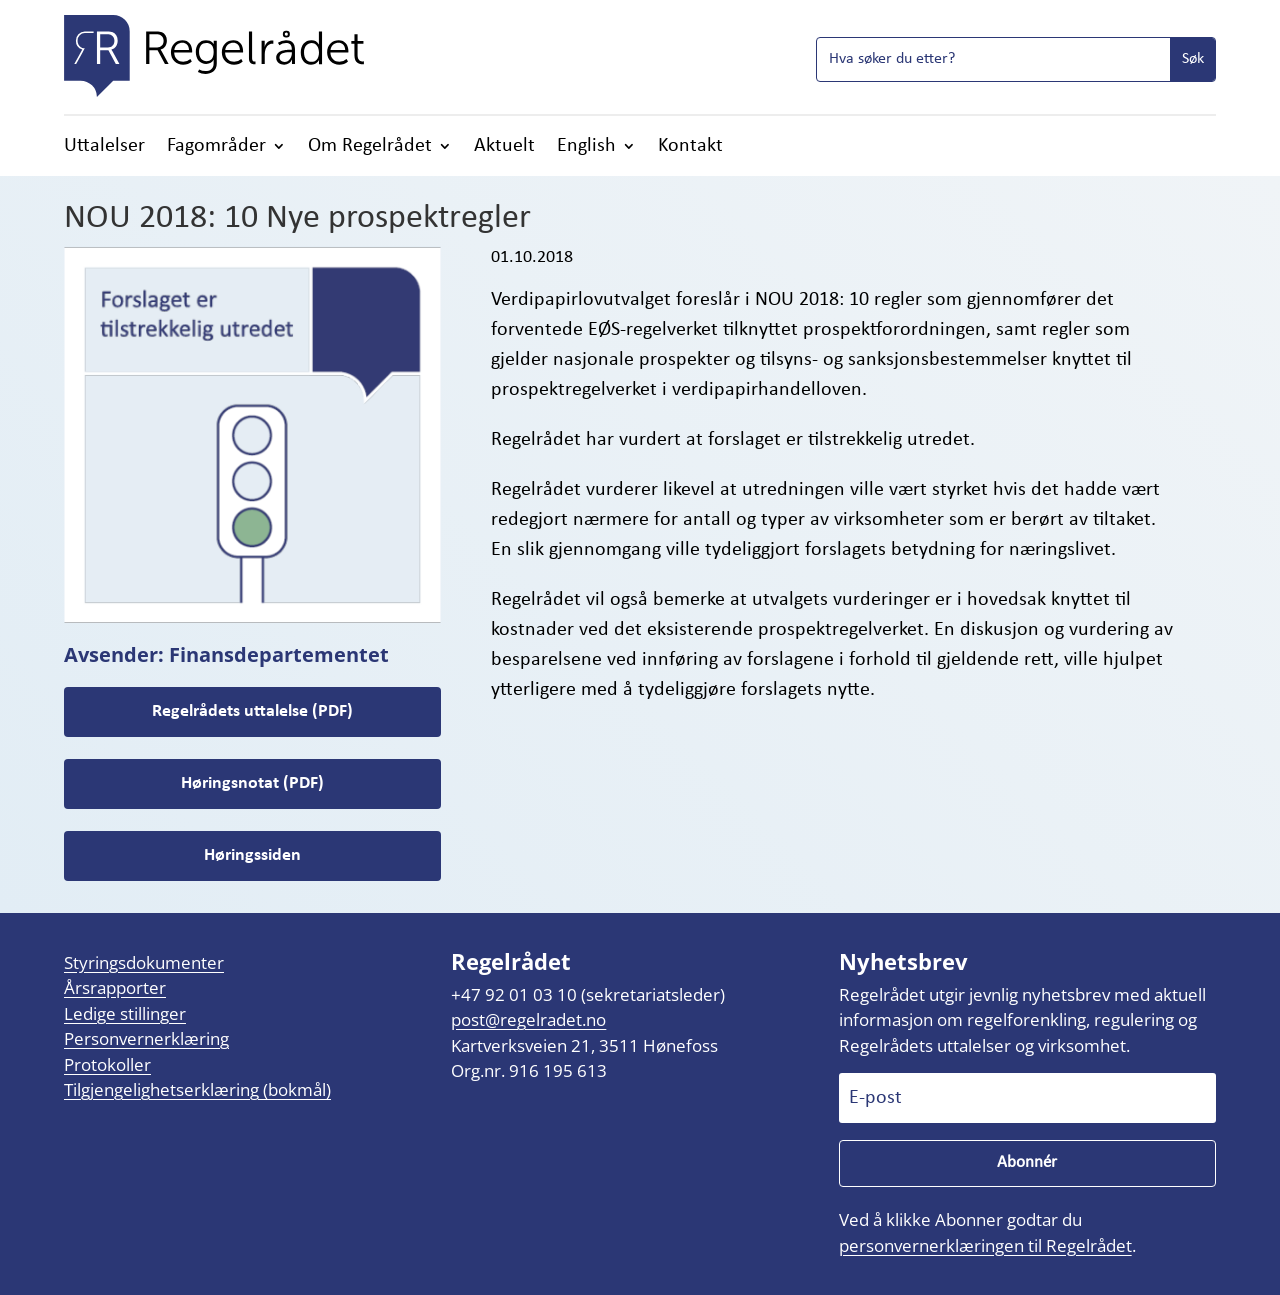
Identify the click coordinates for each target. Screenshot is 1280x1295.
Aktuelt (504, 147)
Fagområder (216, 147)
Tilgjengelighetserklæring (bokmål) (197, 1090)
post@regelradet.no (528, 1020)
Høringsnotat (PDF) (252, 783)
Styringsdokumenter (144, 962)
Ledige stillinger (125, 1013)
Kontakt (690, 147)
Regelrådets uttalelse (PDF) (252, 711)
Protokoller (107, 1064)
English (586, 147)
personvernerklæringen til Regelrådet (985, 1245)
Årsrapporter (115, 988)
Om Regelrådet (370, 147)
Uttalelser (104, 147)
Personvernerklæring (146, 1039)
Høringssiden (252, 855)
